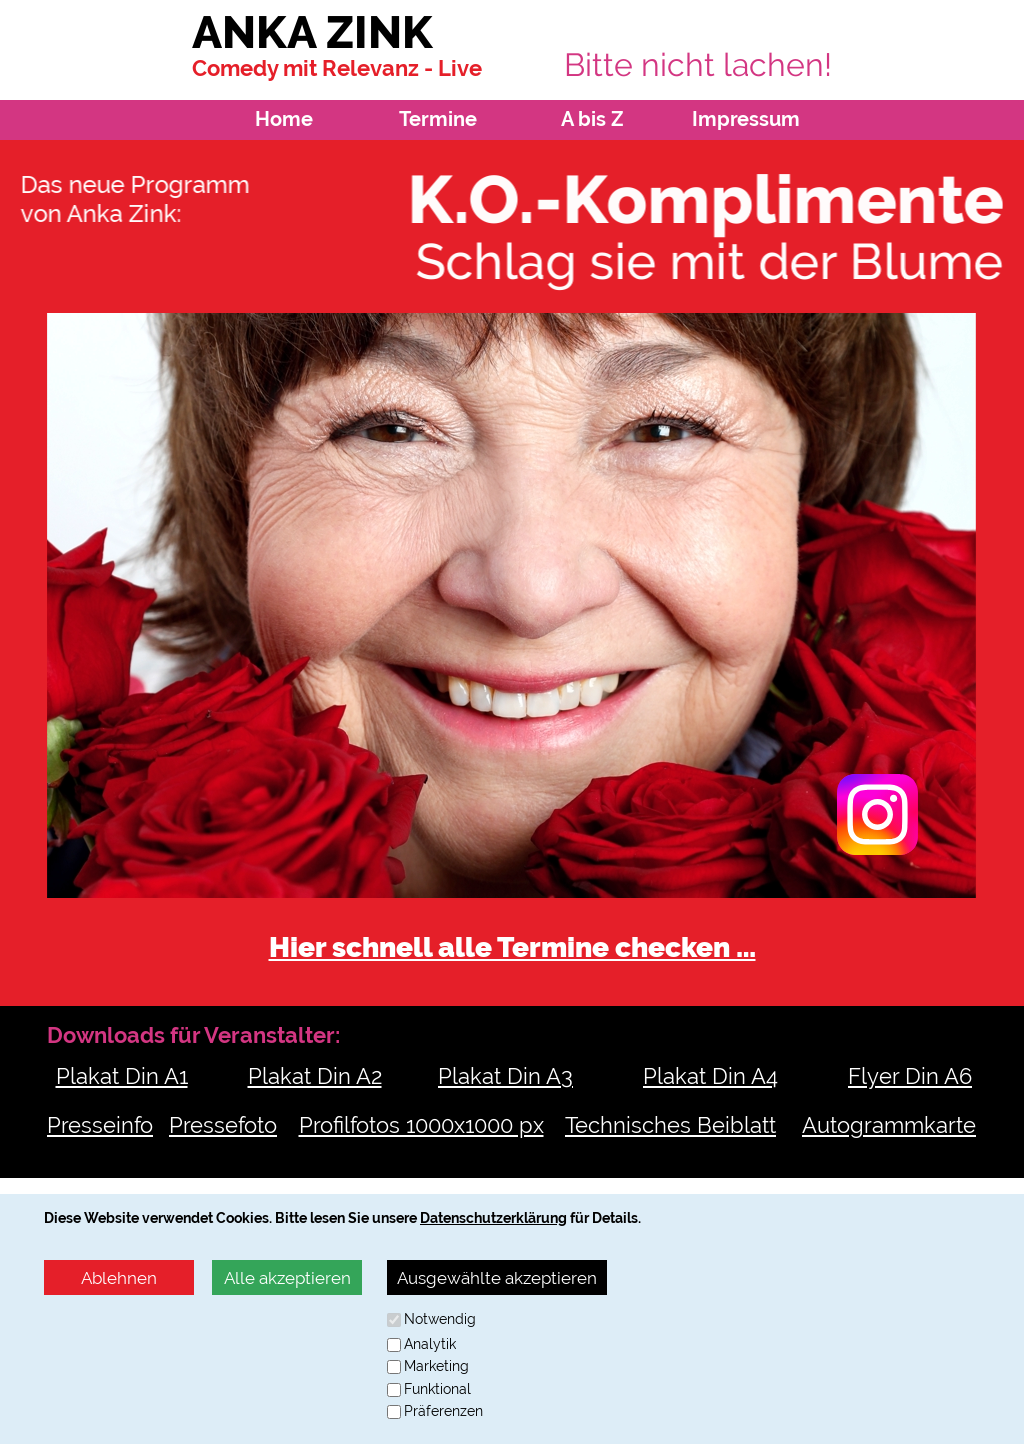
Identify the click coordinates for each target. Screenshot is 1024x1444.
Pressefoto (223, 1125)
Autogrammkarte (889, 1125)
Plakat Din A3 (505, 1076)
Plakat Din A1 (122, 1076)
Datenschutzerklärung (493, 1218)
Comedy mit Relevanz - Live (337, 68)
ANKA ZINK (312, 32)
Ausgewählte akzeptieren (497, 1278)
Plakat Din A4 (710, 1076)
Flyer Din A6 (910, 1076)
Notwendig (440, 1319)
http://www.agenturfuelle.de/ (157, 1378)
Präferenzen (443, 1411)
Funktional (437, 1389)
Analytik (430, 1344)
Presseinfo (100, 1125)
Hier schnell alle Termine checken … (512, 947)
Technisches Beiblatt (670, 1125)
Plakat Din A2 (315, 1076)
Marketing (436, 1366)
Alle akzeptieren (287, 1278)
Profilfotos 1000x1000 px (421, 1125)
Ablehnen (119, 1278)
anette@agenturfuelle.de (191, 1357)
